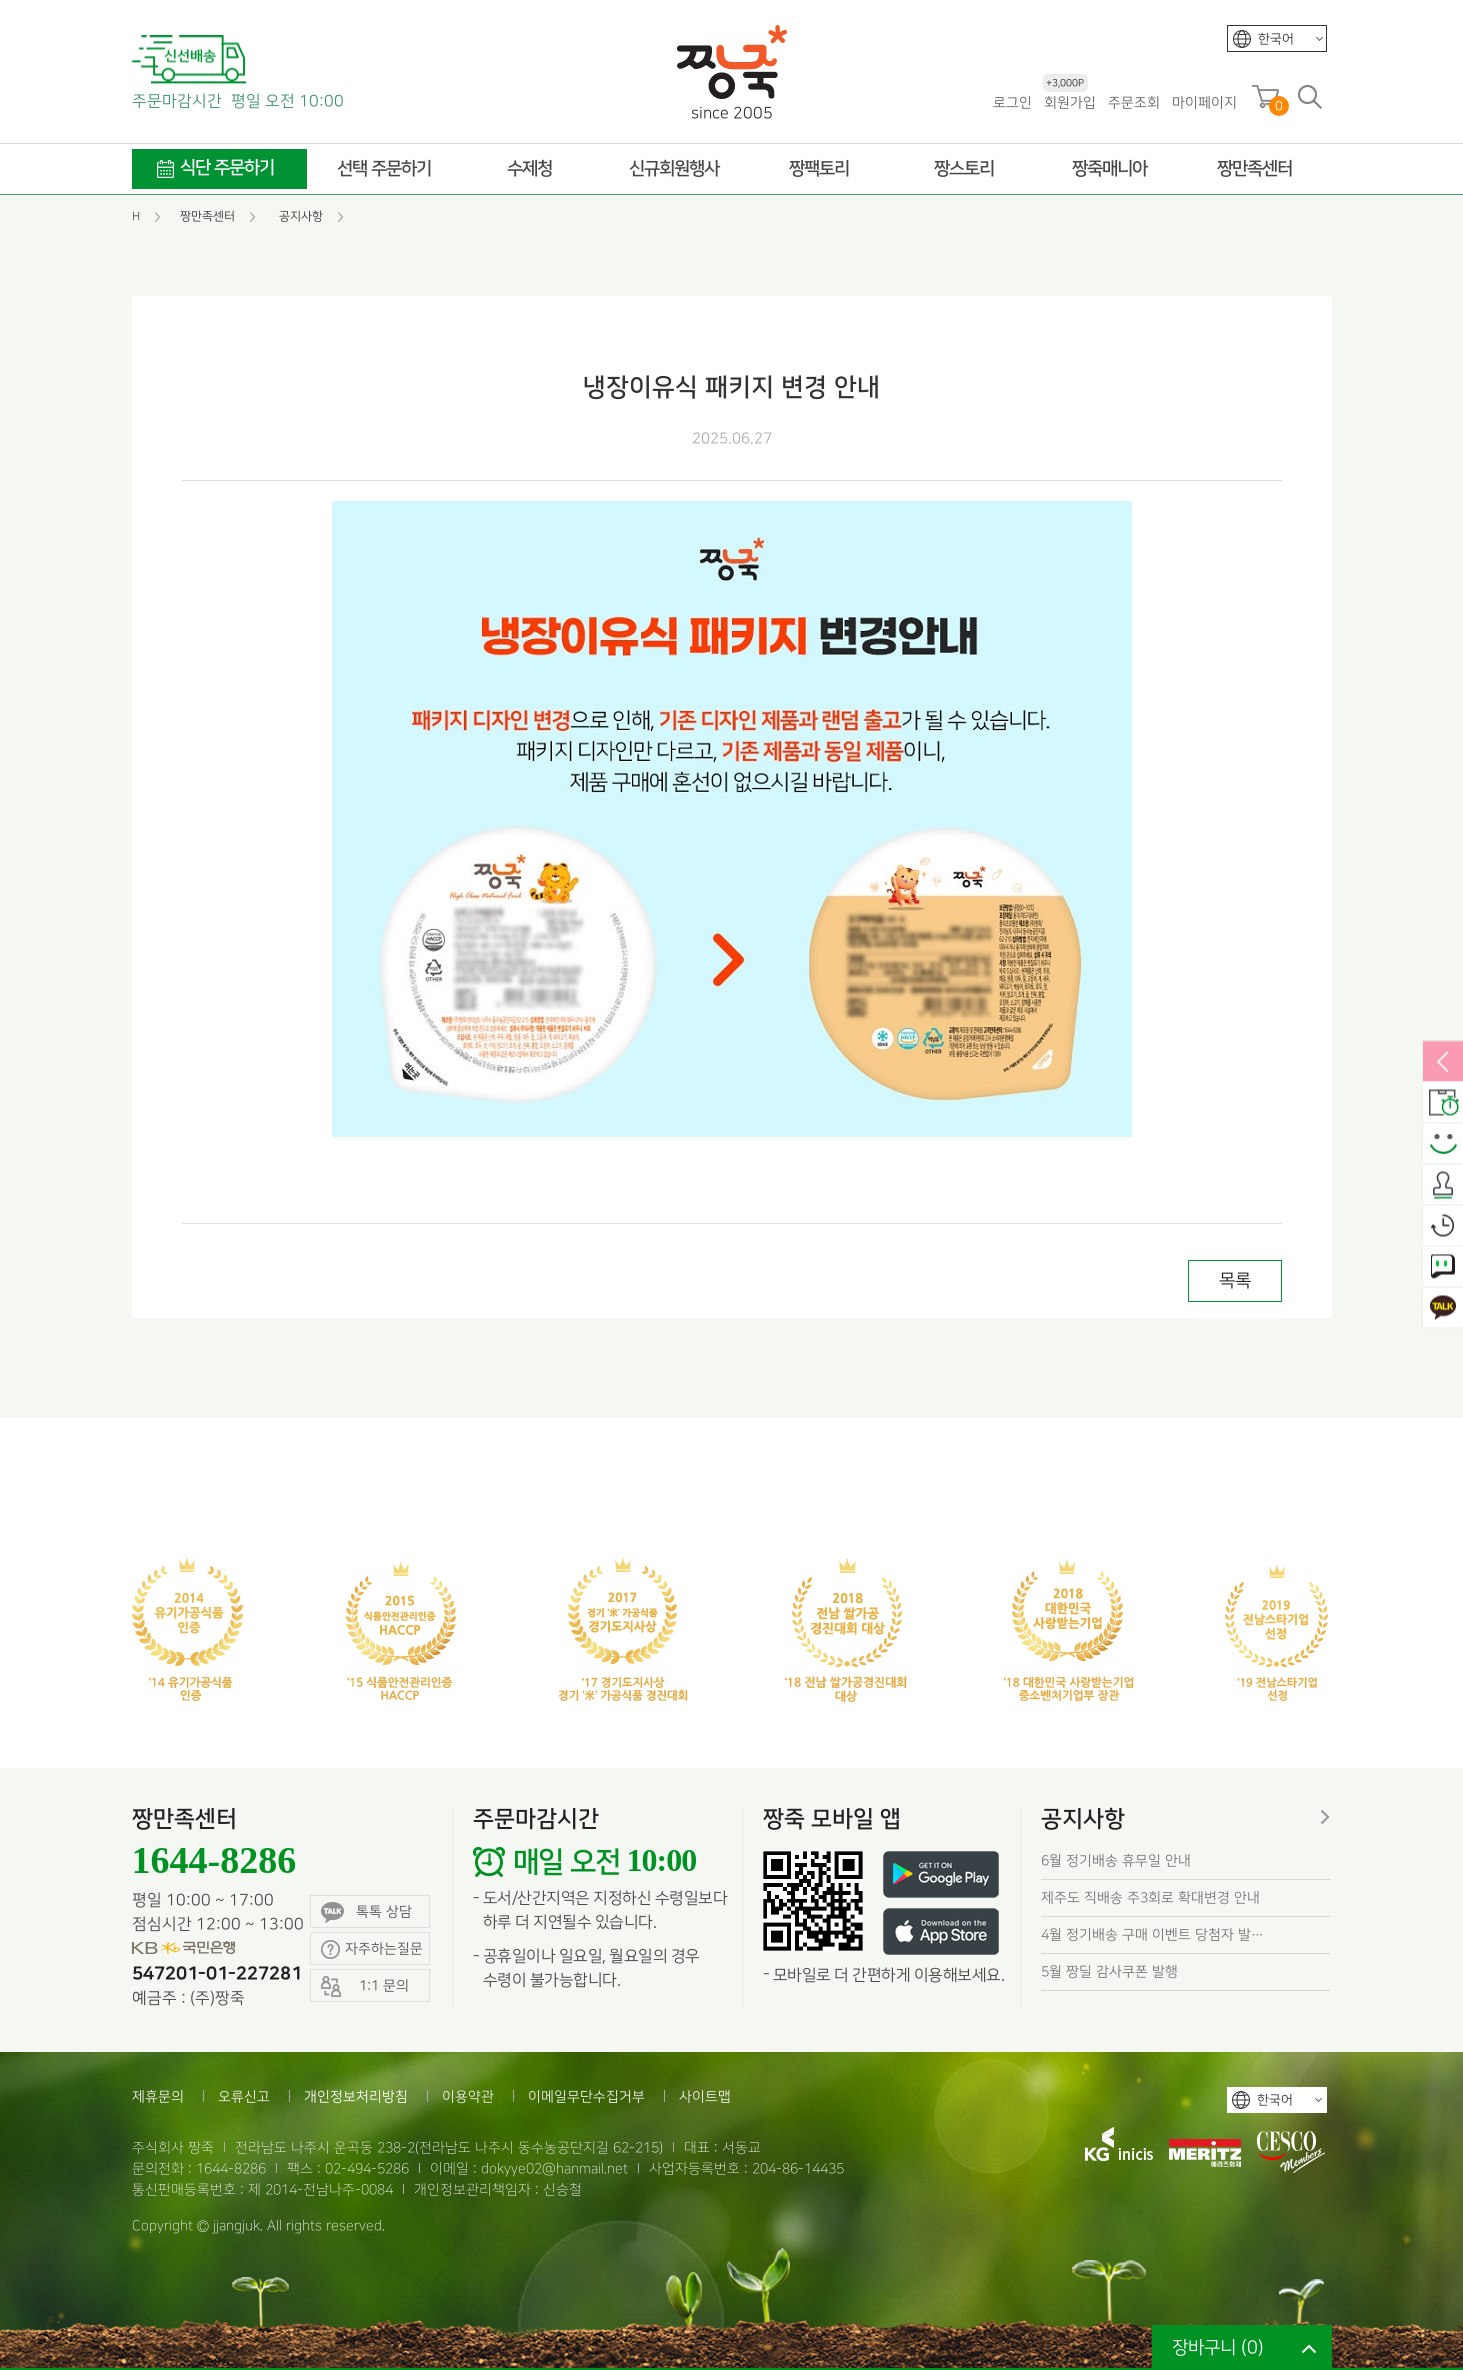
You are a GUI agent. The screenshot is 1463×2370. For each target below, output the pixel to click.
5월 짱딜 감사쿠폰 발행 (1109, 1971)
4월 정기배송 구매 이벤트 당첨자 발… (1152, 1934)
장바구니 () (1218, 2347)
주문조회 (1134, 102)
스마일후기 (1443, 1145)
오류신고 (244, 2096)
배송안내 (1443, 1104)
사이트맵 (705, 2096)
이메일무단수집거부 (586, 2096)
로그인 (1012, 102)
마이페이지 (1204, 102)
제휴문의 (158, 2096)
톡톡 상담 (366, 1912)
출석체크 (1443, 1186)
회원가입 (1069, 101)
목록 (1235, 1280)
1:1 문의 (1443, 1268)
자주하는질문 (372, 1949)
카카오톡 (1443, 1309)
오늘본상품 (1443, 1227)
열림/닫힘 (1443, 1063)
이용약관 (468, 2096)
